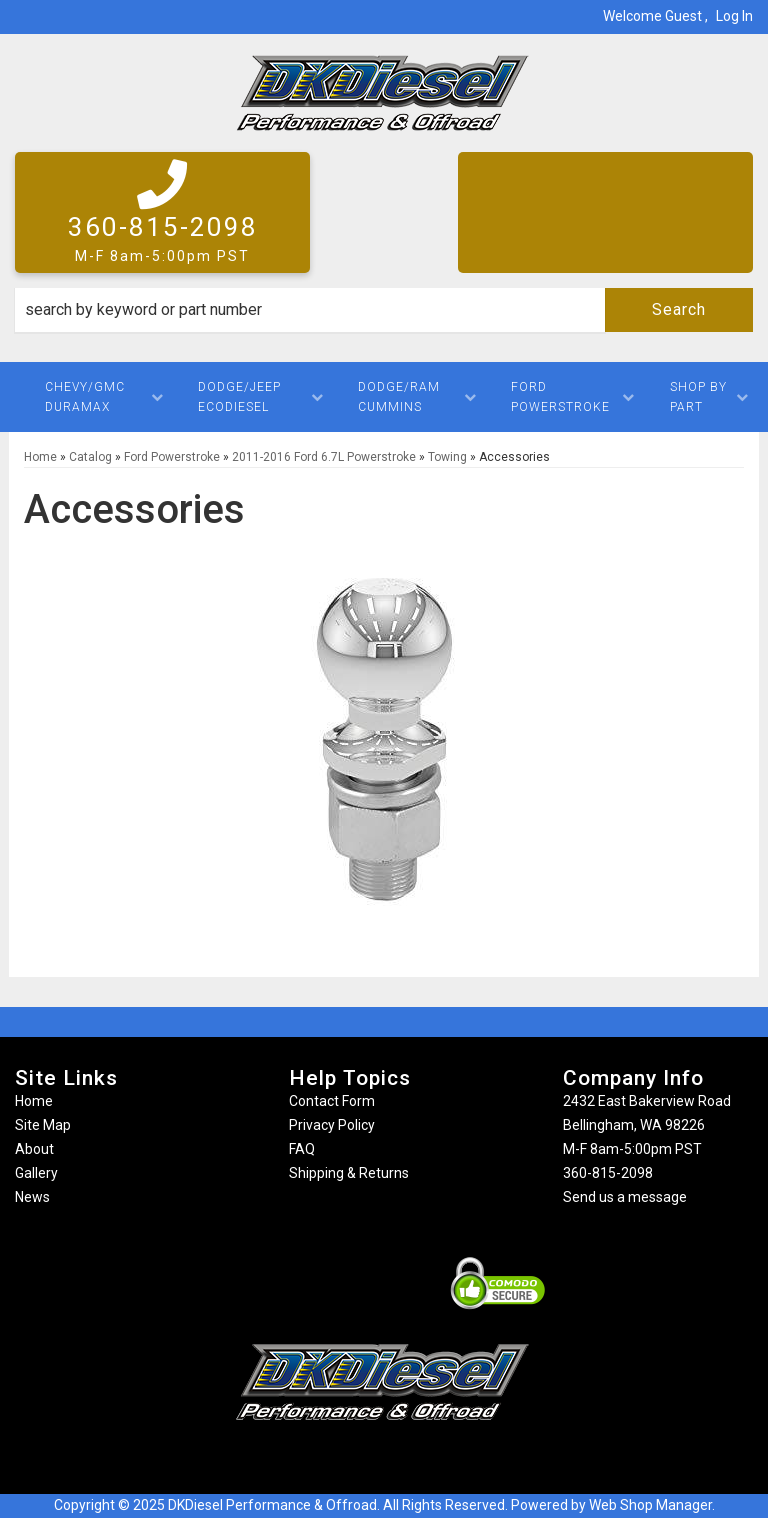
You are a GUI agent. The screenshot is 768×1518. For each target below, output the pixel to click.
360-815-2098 (608, 1173)
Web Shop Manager (650, 1505)
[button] (384, 310)
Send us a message (625, 1197)
